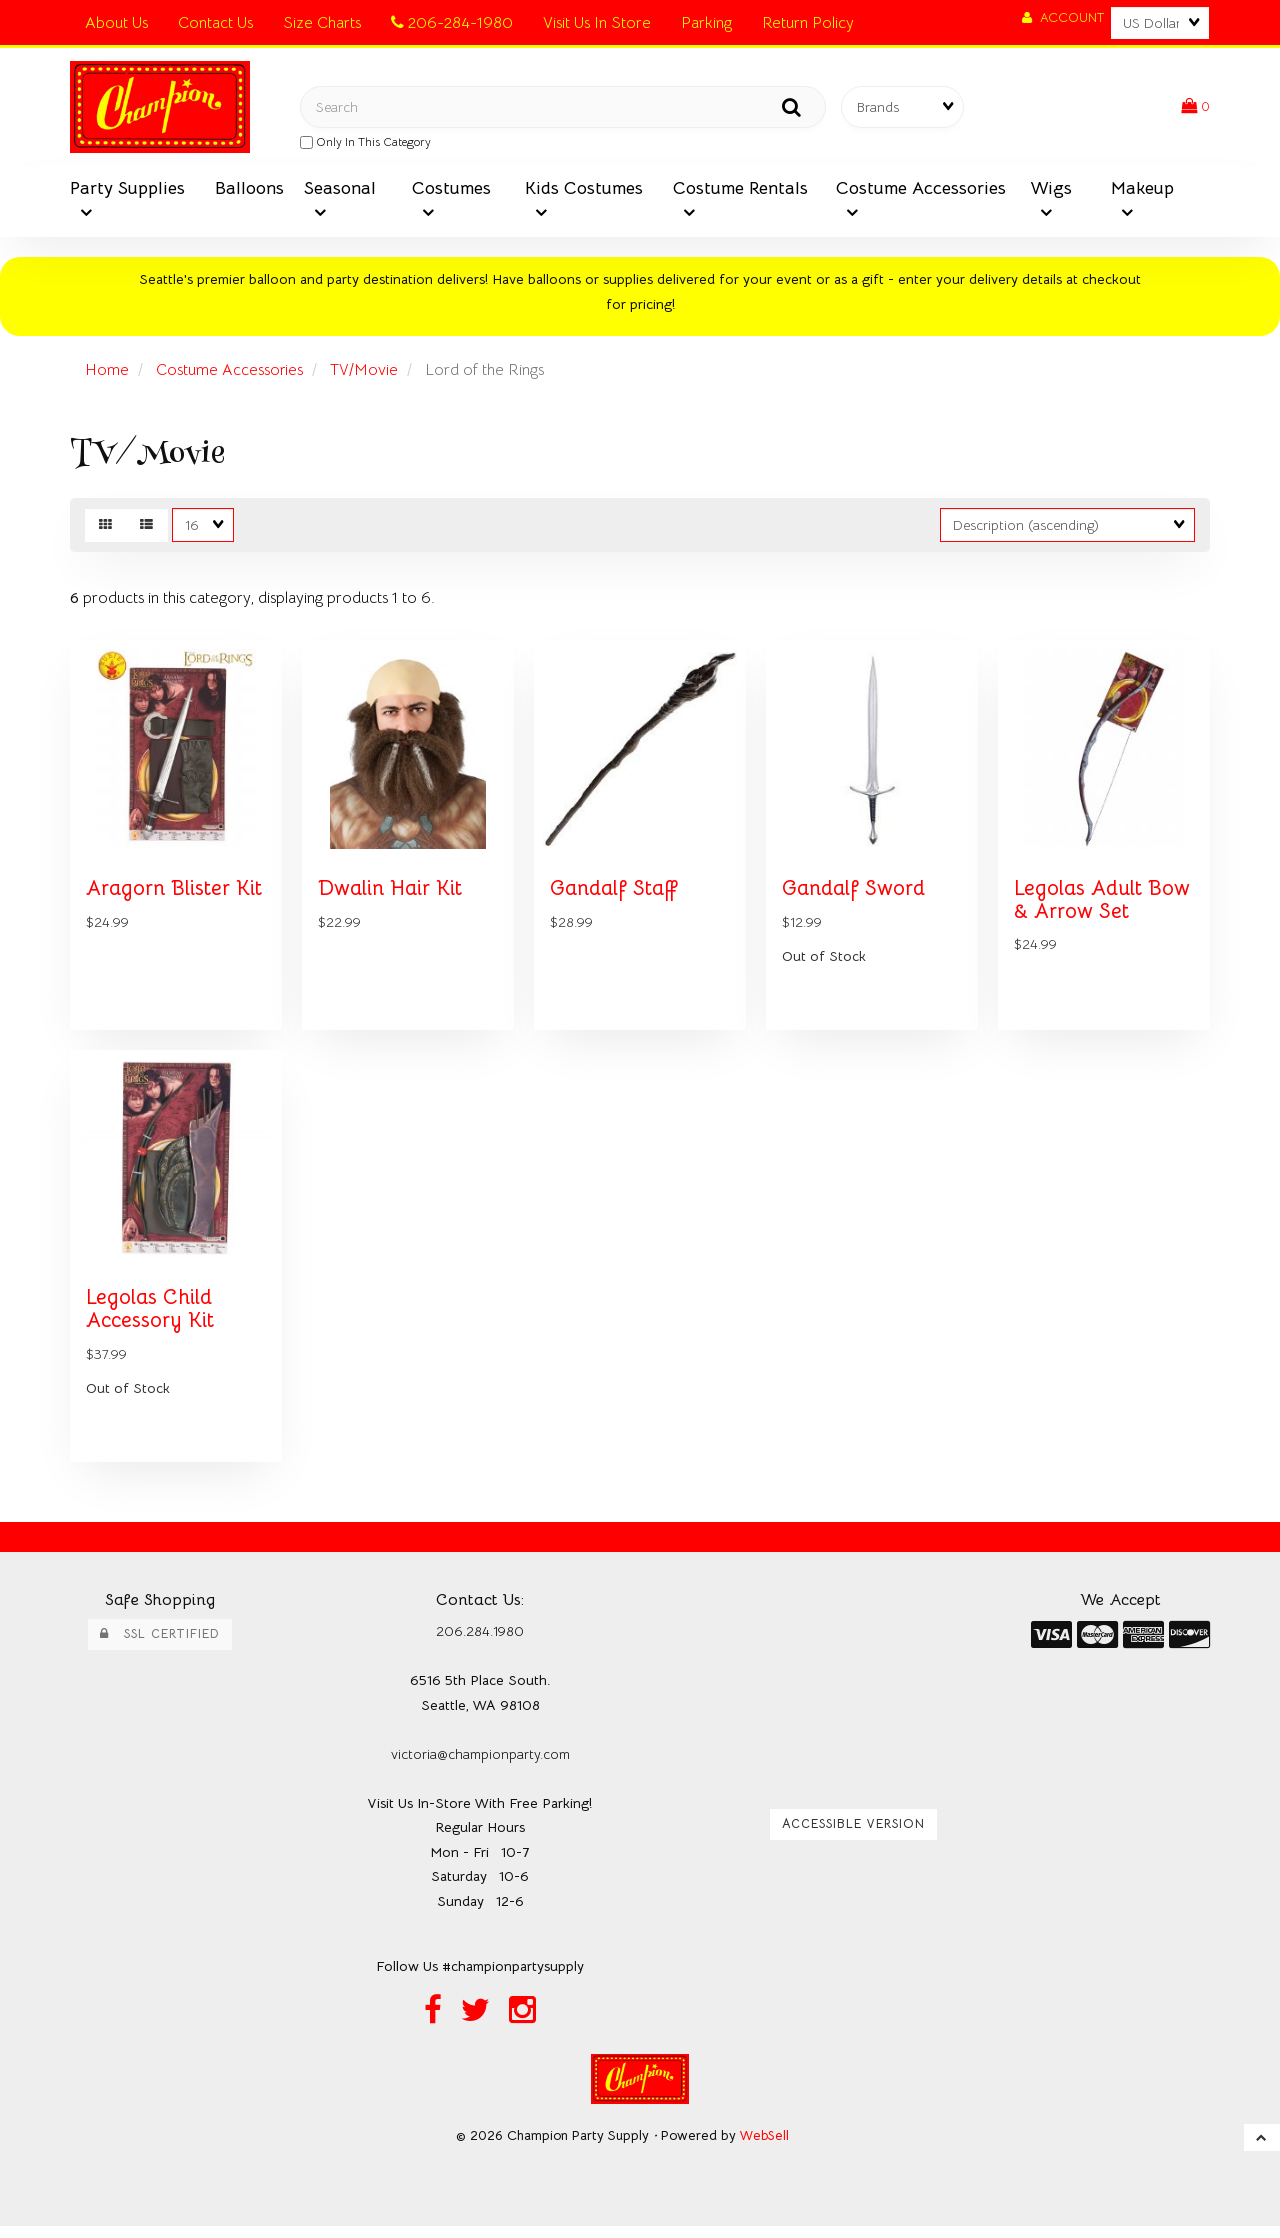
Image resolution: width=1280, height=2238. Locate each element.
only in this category (365, 143)
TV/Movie (365, 372)
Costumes (451, 190)
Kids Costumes (584, 190)
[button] (1195, 108)
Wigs (1051, 190)
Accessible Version (853, 1836)
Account (1063, 17)
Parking (706, 23)
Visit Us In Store (597, 23)
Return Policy (808, 23)
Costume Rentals (740, 190)
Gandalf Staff (615, 895)
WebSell (764, 2147)
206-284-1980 (452, 23)
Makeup (1142, 190)
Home (107, 372)
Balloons (249, 190)
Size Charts (322, 23)
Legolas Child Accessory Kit (152, 1319)
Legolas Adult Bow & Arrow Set (1103, 906)
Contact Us (215, 23)
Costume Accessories (230, 372)
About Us (116, 23)
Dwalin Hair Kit (391, 895)
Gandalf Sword (854, 895)
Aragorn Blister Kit (175, 895)
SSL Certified (160, 1646)
